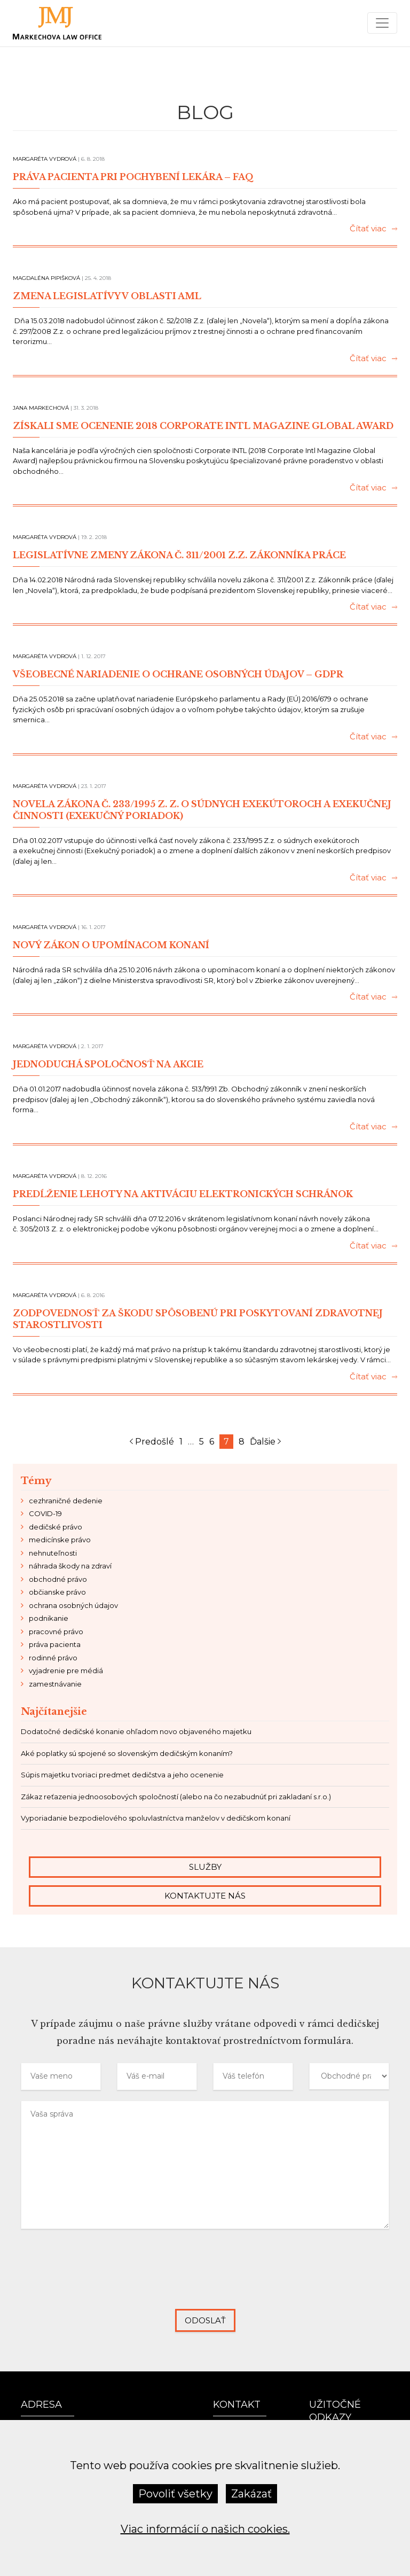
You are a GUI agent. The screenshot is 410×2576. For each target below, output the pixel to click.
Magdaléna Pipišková (46, 278)
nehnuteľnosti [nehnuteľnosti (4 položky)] (53, 1553)
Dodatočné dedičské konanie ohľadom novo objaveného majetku (136, 1731)
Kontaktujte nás (205, 1896)
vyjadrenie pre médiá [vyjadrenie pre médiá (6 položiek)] (66, 1670)
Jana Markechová (41, 407)
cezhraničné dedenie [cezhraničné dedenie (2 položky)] (65, 1500)
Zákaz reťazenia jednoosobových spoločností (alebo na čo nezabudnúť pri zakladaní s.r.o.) (176, 1796)
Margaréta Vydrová (44, 158)
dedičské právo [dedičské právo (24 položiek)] (55, 1527)
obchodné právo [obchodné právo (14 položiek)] (58, 1579)
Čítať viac (373, 229)
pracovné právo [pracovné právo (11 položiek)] (56, 1631)
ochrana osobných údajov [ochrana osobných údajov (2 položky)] (73, 1605)
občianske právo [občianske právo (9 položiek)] (57, 1592)
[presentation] (205, 2277)
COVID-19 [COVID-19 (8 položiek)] (45, 1513)
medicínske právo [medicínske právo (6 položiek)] (60, 1539)
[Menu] (382, 23)
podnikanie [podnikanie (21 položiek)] (48, 1618)
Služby (205, 1867)
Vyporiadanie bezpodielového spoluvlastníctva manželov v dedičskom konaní (155, 1818)
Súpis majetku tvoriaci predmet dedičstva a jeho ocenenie (122, 1774)
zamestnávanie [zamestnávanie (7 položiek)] (55, 1684)
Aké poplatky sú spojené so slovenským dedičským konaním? (127, 1753)
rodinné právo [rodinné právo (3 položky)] (53, 1657)
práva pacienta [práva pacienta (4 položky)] (55, 1644)
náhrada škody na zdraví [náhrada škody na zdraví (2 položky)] (70, 1566)
